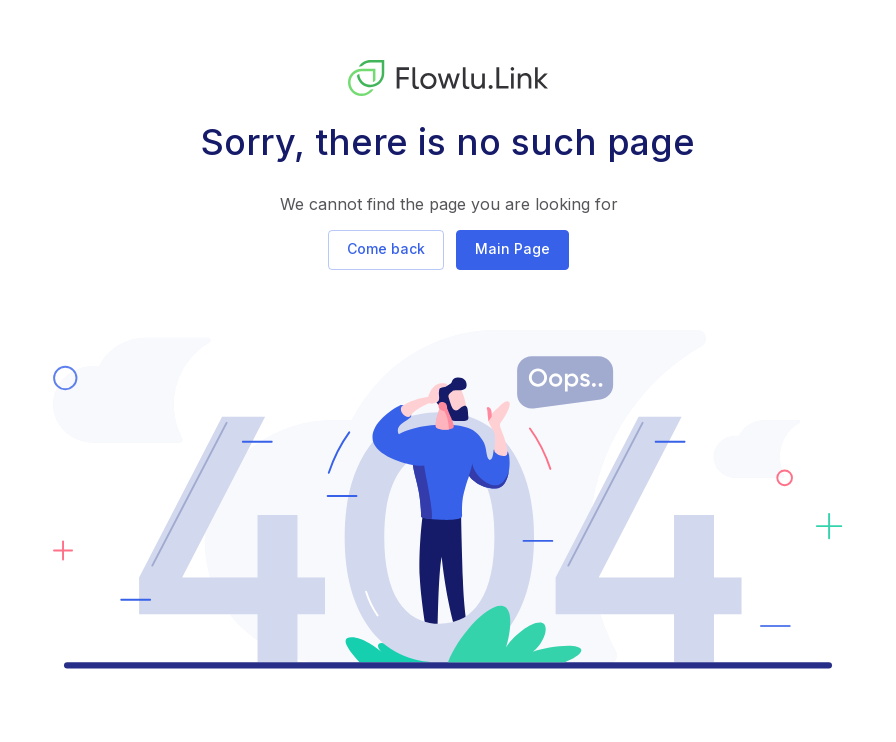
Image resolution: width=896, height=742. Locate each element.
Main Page (512, 248)
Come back (386, 248)
